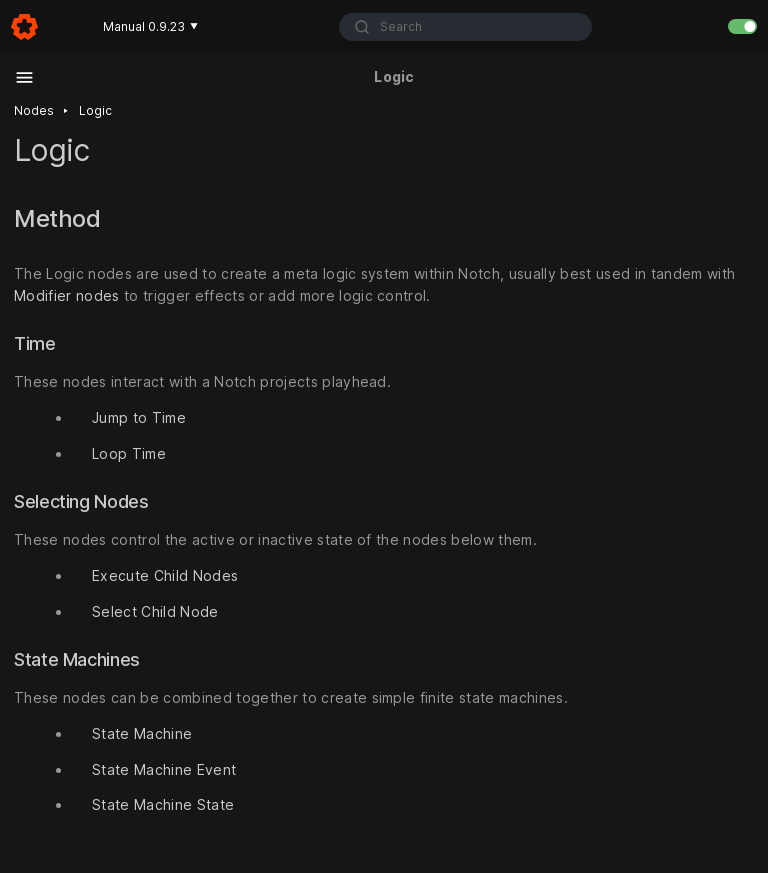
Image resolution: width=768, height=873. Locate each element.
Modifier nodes (67, 295)
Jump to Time (139, 417)
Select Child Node (155, 611)
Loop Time (129, 453)
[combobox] (466, 27)
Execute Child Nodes (165, 575)
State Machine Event (164, 769)
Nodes (34, 110)
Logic (95, 110)
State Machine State (163, 805)
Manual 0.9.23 (150, 26)
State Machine (142, 733)
